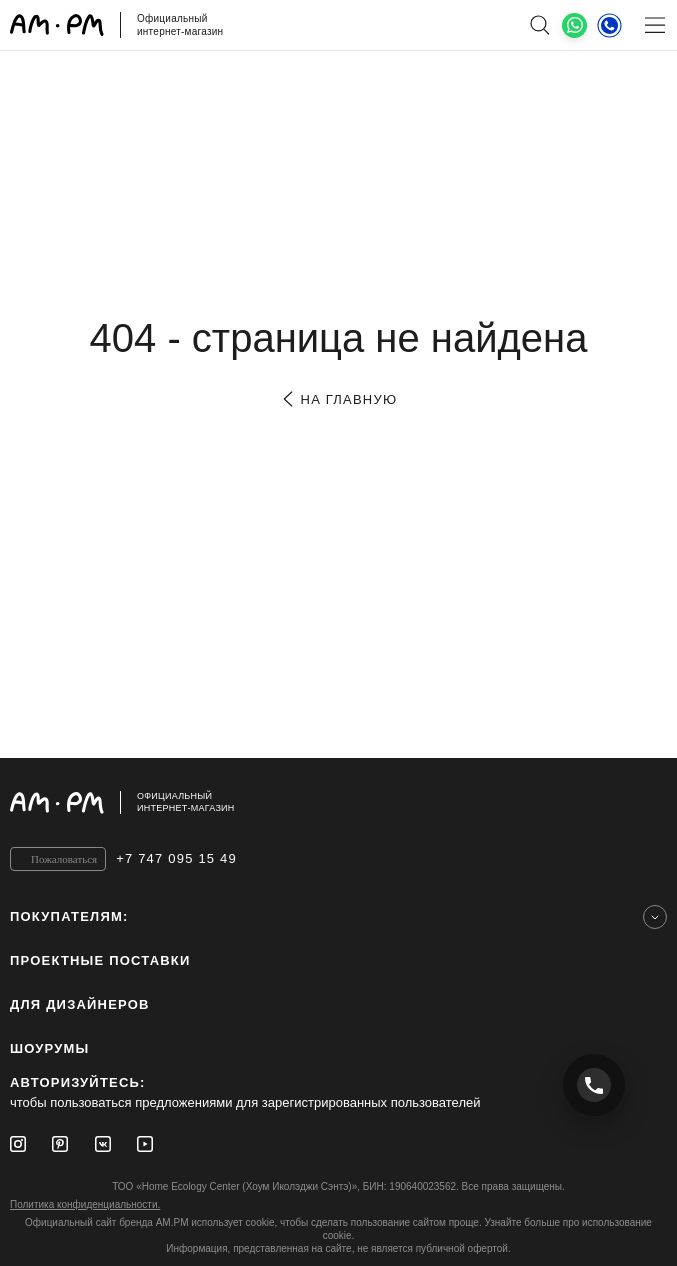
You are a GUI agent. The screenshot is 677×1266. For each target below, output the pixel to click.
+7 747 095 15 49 (176, 858)
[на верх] (647, 802)
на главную (338, 399)
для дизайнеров (80, 1004)
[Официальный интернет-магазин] (338, 802)
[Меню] (654, 25)
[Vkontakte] (103, 1144)
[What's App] (574, 25)
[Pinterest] (60, 1144)
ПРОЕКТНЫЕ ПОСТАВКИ (100, 960)
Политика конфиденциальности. (85, 1204)
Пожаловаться (64, 859)
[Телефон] (609, 25)
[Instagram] (18, 1144)
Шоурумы (49, 1048)
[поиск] (539, 25)
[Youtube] (145, 1144)
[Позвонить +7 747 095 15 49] (594, 1085)
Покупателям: (69, 916)
